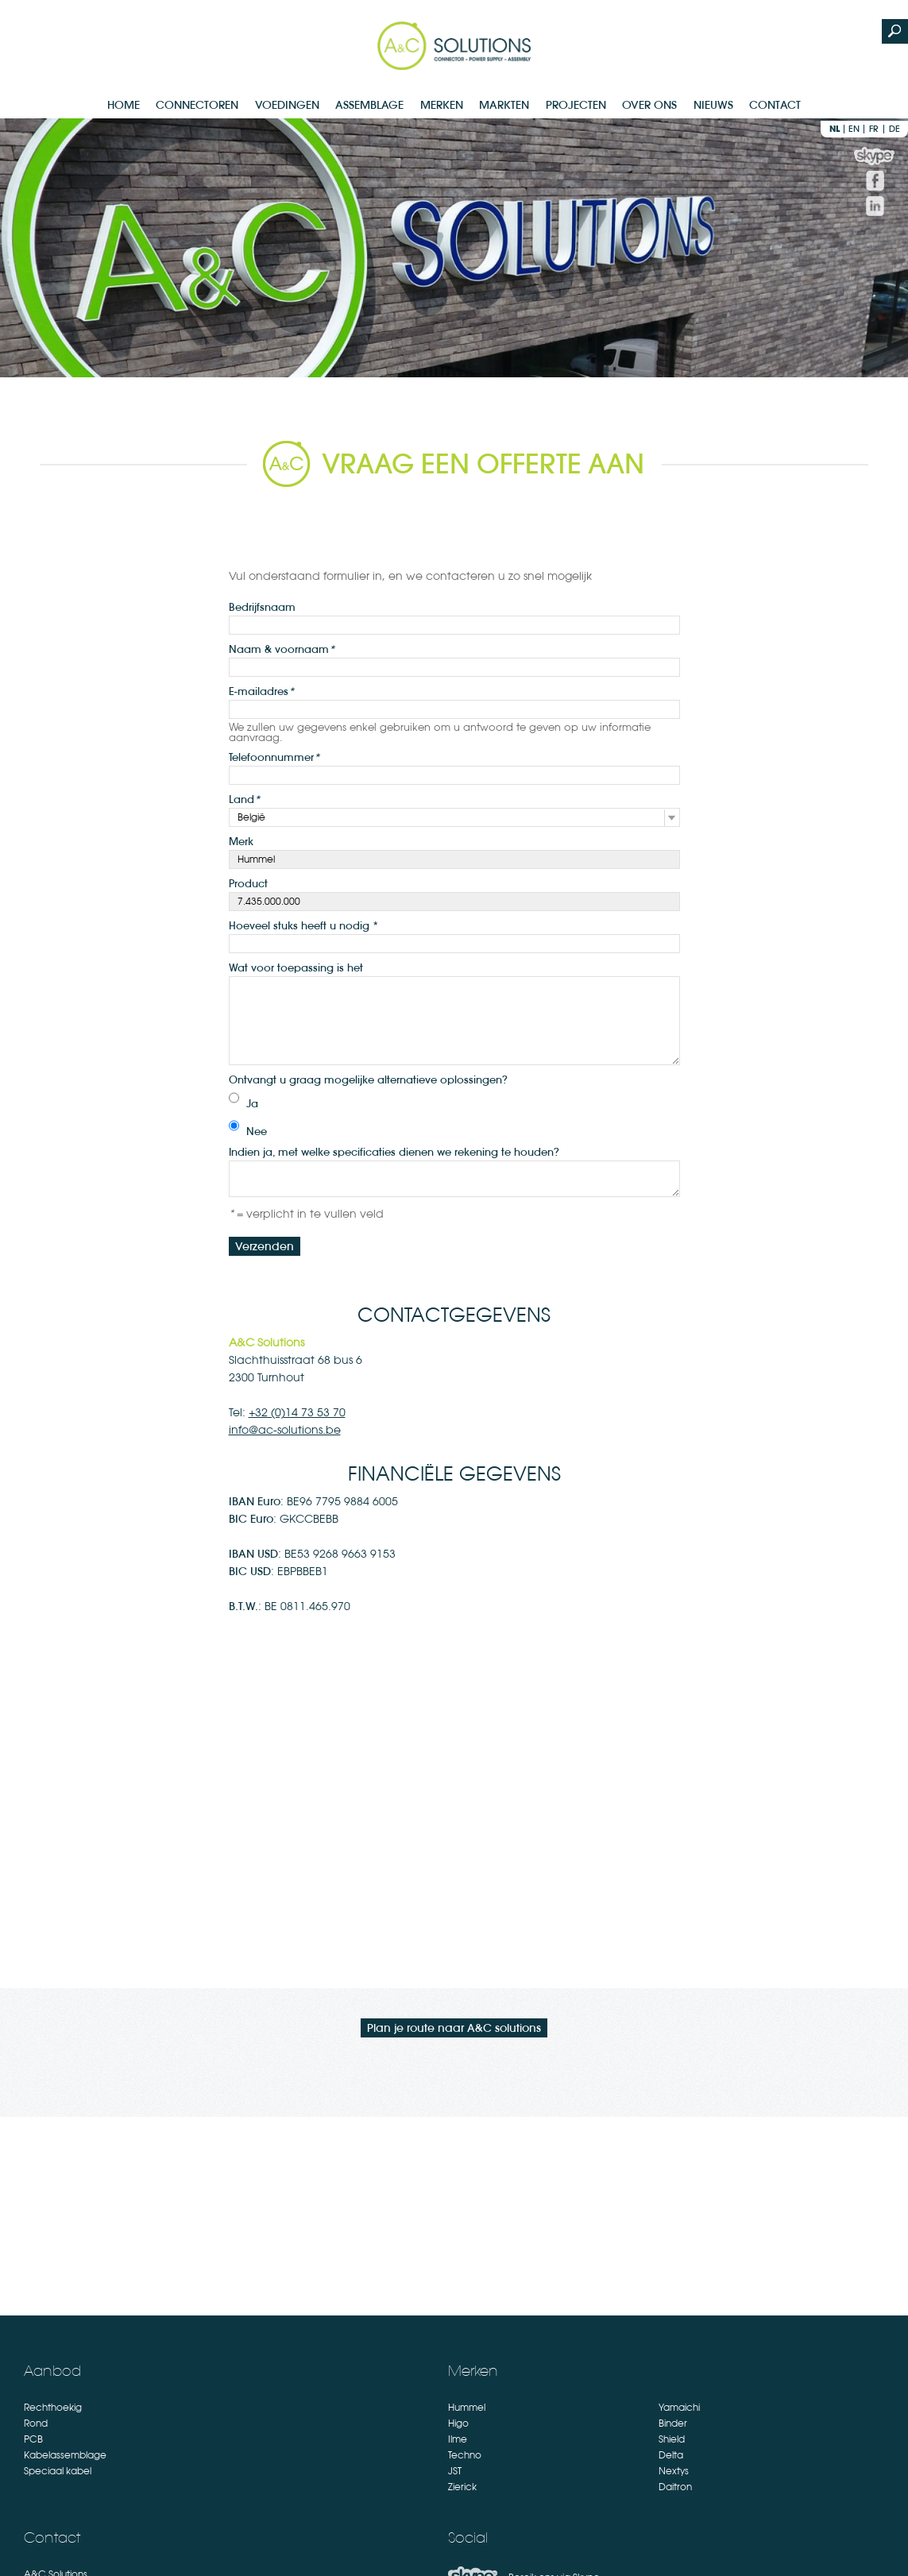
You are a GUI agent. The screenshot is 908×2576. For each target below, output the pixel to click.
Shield (672, 2439)
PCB (33, 2439)
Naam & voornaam (281, 649)
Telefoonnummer (274, 757)
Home (123, 105)
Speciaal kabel (57, 2471)
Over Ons (649, 105)
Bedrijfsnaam (262, 607)
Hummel (466, 2407)
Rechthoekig (53, 2407)
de (894, 129)
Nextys (674, 2471)
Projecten (576, 105)
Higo (458, 2423)
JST (455, 2471)
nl (834, 129)
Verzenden (264, 1246)
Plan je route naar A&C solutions (454, 2028)
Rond (36, 2423)
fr (874, 129)
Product (248, 883)
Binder (673, 2423)
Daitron (675, 2487)
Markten (504, 105)
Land (244, 799)
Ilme (457, 2439)
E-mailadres (261, 691)
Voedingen (287, 105)
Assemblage (369, 105)
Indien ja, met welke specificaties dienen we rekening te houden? (394, 1151)
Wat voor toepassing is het (296, 967)
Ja (252, 1103)
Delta (671, 2455)
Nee (256, 1131)
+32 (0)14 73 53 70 (297, 1412)
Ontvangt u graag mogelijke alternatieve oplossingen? (368, 1079)
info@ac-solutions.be (285, 1429)
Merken (441, 105)
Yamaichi (679, 2407)
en (854, 129)
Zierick (462, 2487)
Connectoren (197, 105)
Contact (775, 105)
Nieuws (713, 105)
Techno (464, 2455)
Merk (241, 841)
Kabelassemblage (65, 2455)
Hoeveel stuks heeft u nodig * (303, 925)
